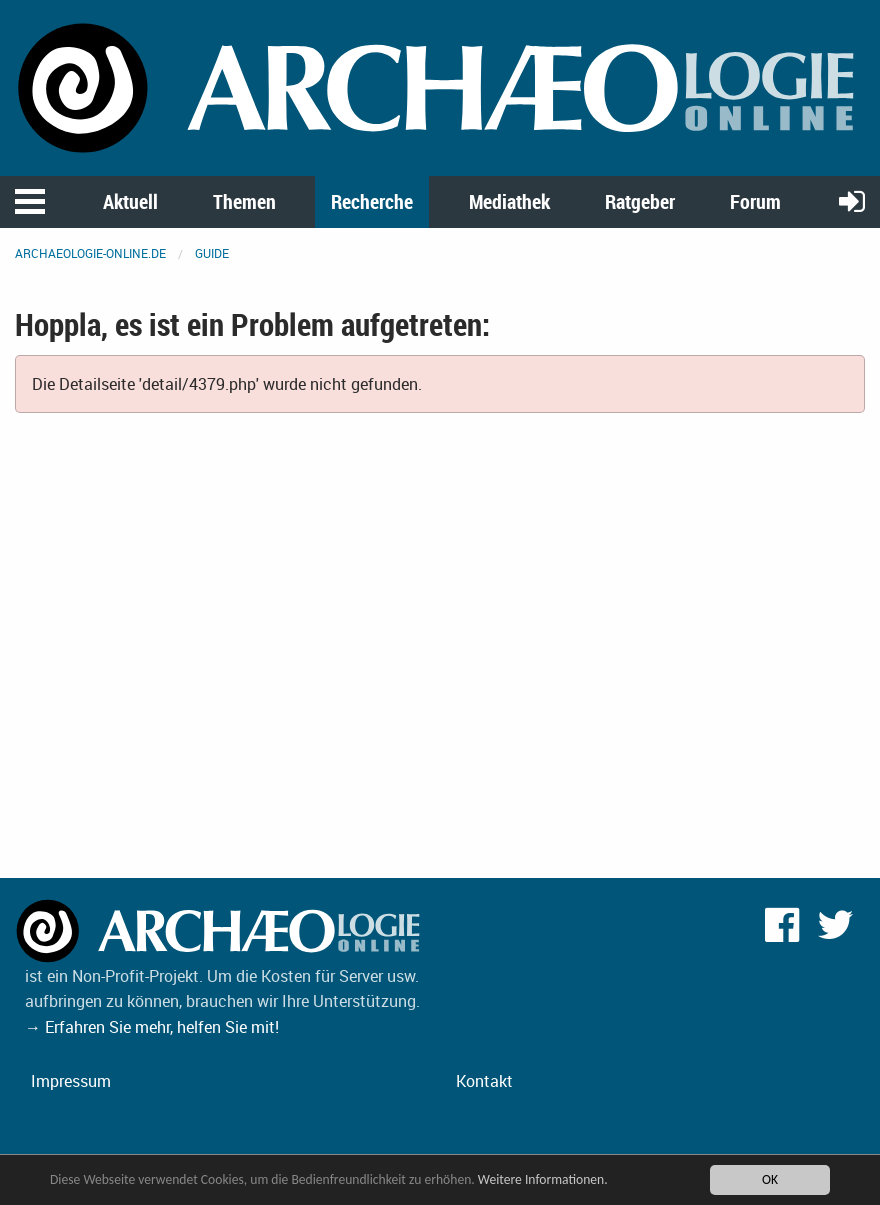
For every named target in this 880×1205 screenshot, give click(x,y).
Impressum (71, 1081)
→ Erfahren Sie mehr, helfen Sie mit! (152, 1027)
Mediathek (509, 201)
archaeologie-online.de (90, 253)
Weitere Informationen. (543, 1180)
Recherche (372, 201)
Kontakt (484, 1081)
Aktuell (130, 201)
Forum (755, 201)
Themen (244, 201)
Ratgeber (640, 201)
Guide (212, 253)
